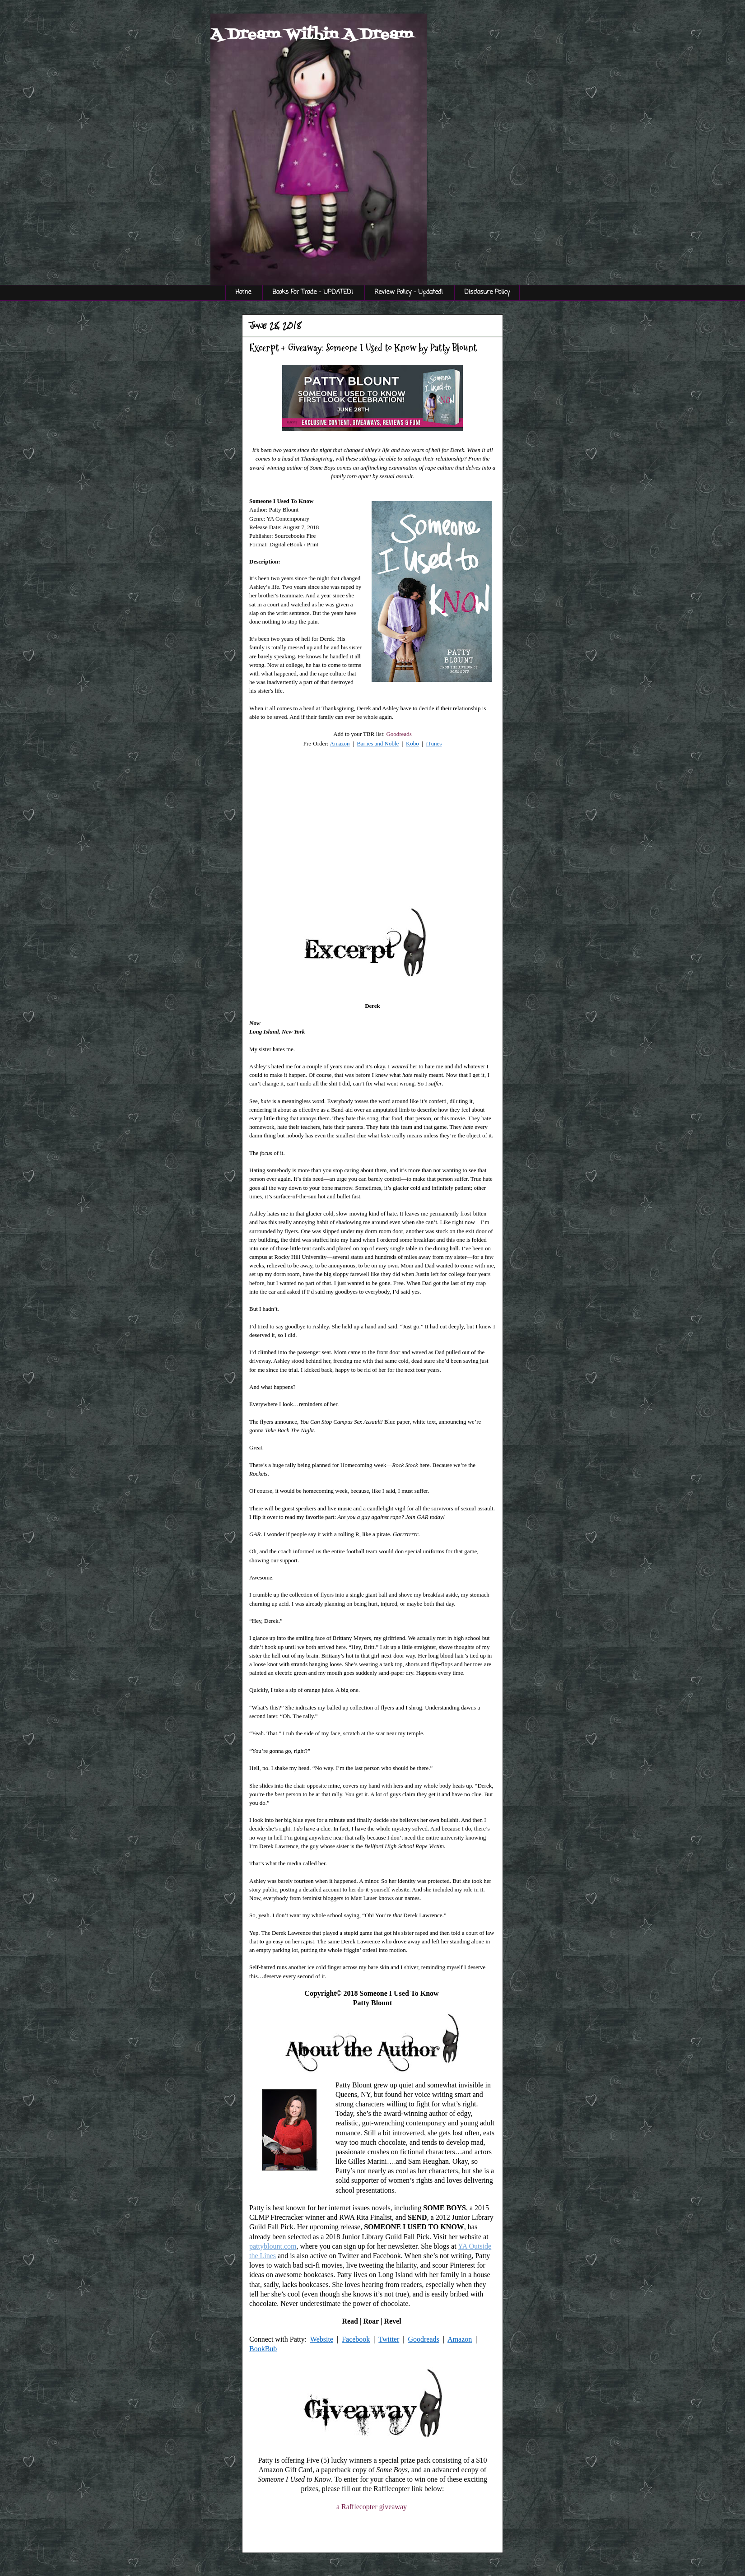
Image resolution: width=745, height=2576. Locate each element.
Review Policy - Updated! (408, 292)
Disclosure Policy (487, 292)
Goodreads (398, 734)
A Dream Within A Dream (311, 34)
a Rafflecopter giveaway (371, 2507)
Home (243, 292)
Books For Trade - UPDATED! (312, 292)
